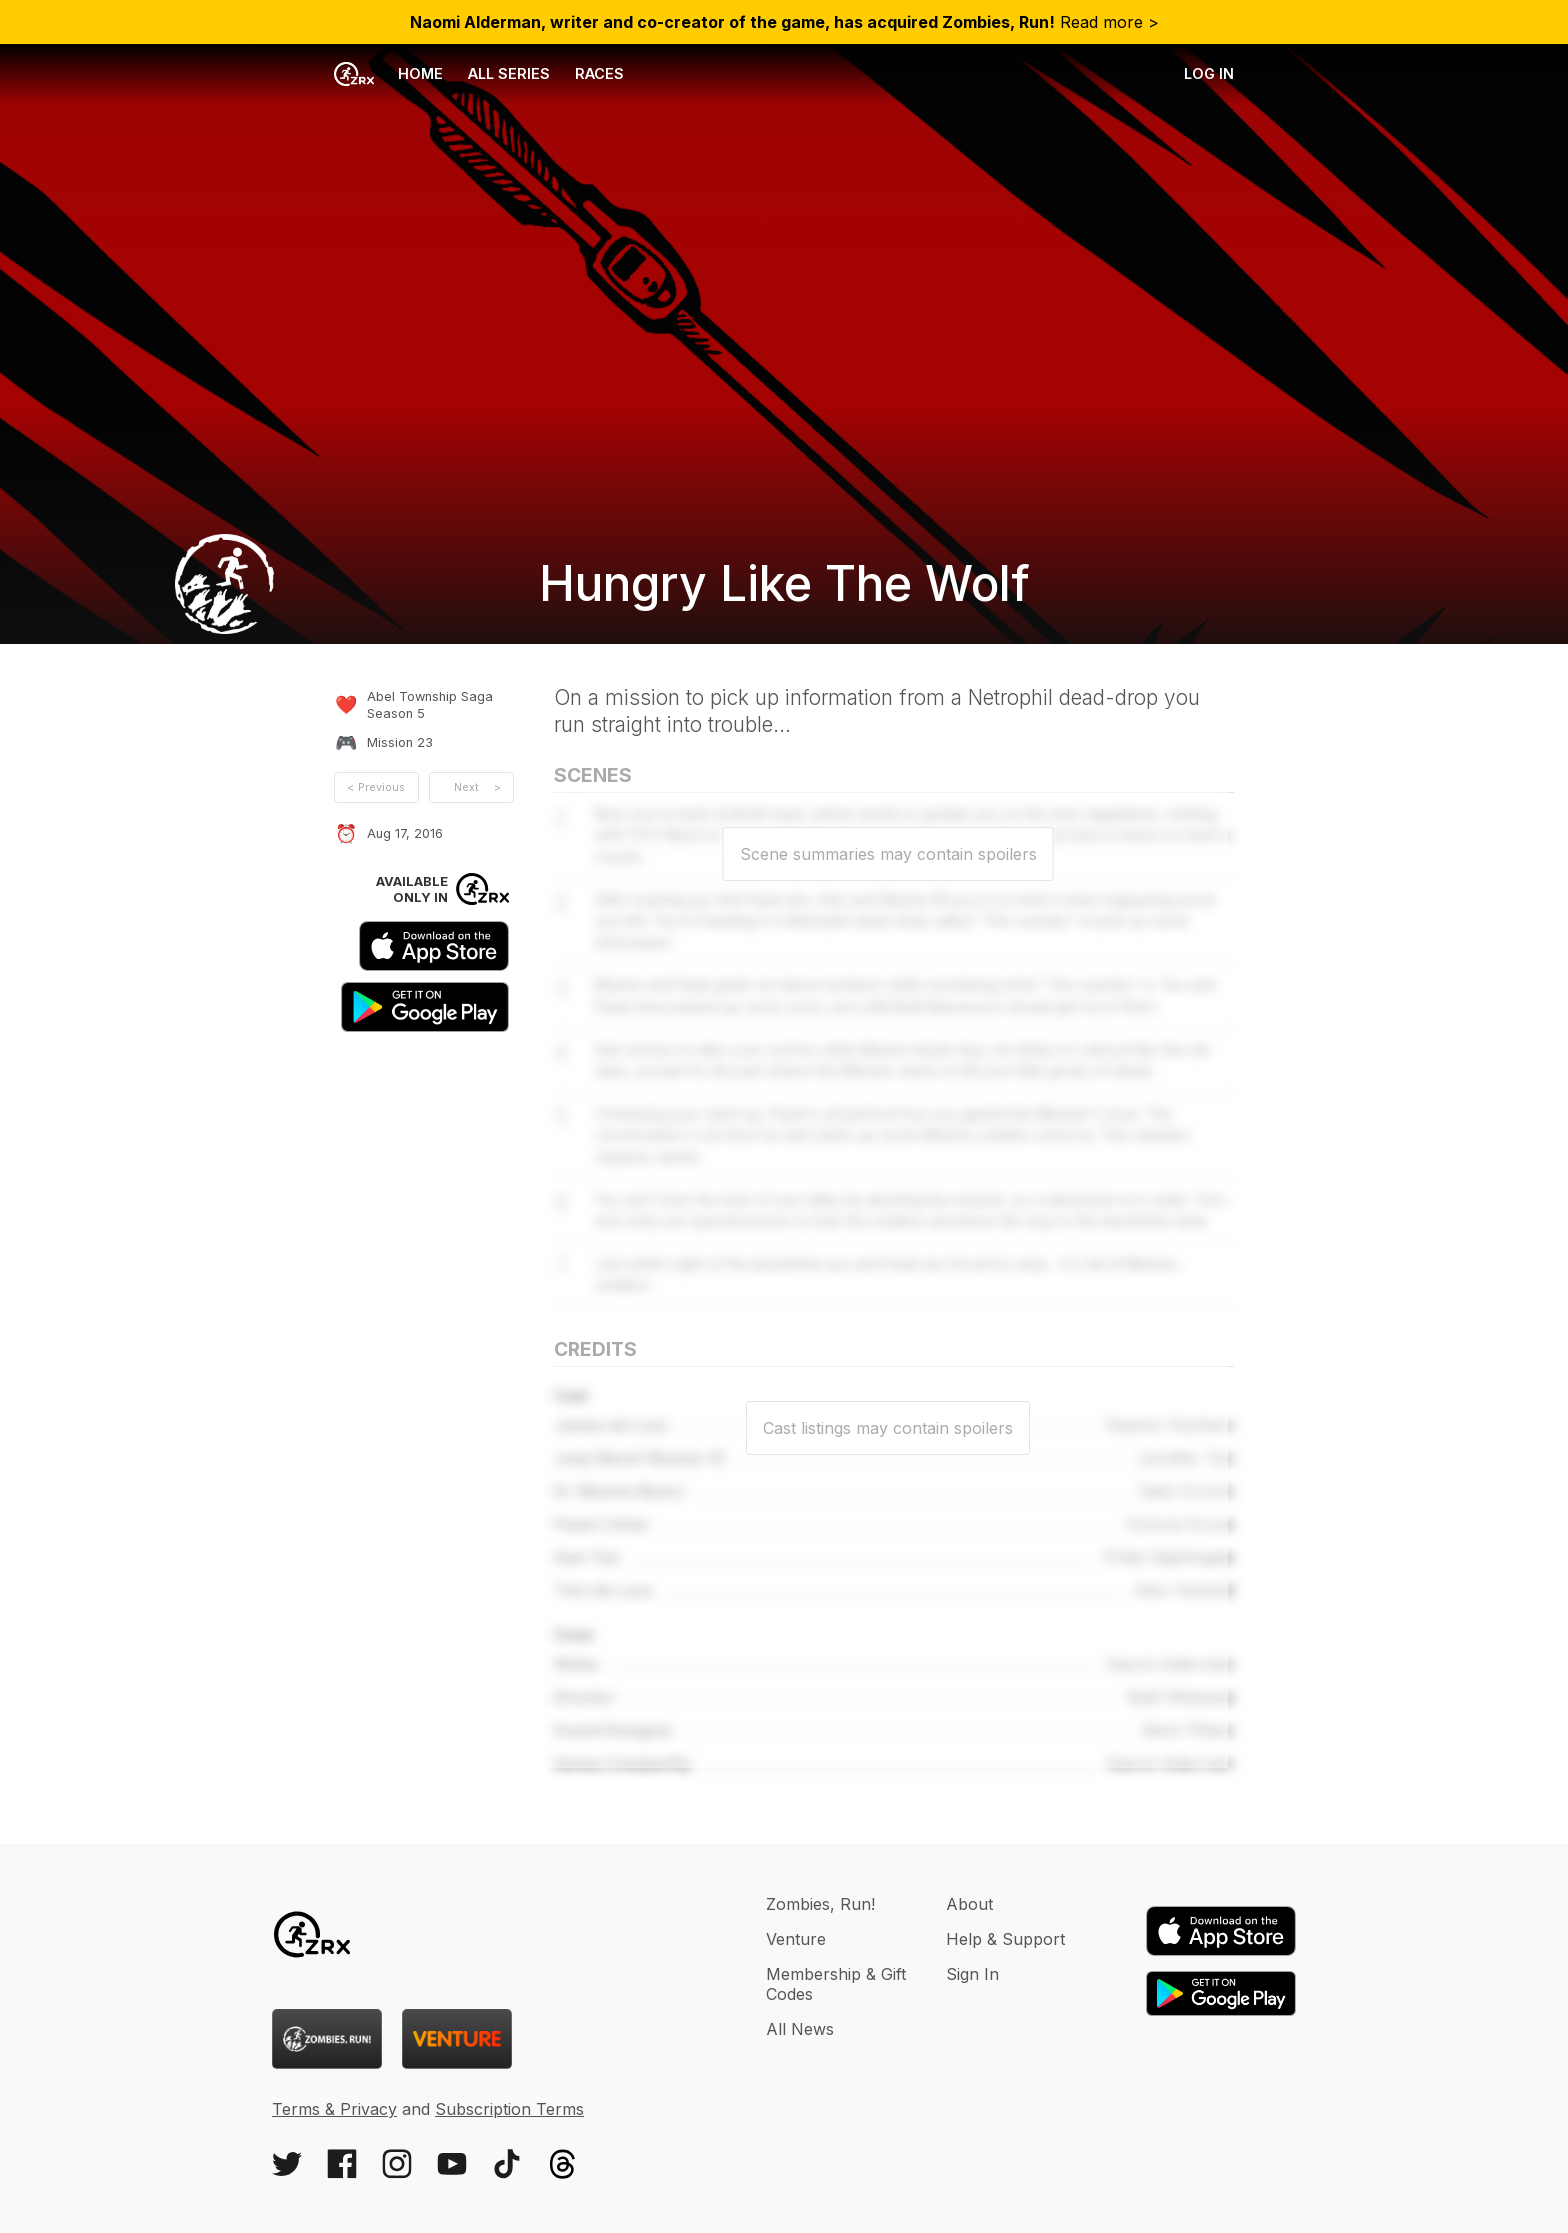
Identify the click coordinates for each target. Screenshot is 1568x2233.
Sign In (972, 1974)
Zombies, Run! (820, 1904)
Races (599, 73)
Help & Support (1005, 1939)
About (969, 1904)
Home (388, 74)
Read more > (784, 22)
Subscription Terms (509, 2109)
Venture (796, 1939)
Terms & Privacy (334, 2109)
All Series (509, 73)
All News (800, 2029)
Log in (1209, 73)
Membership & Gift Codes (836, 1984)
